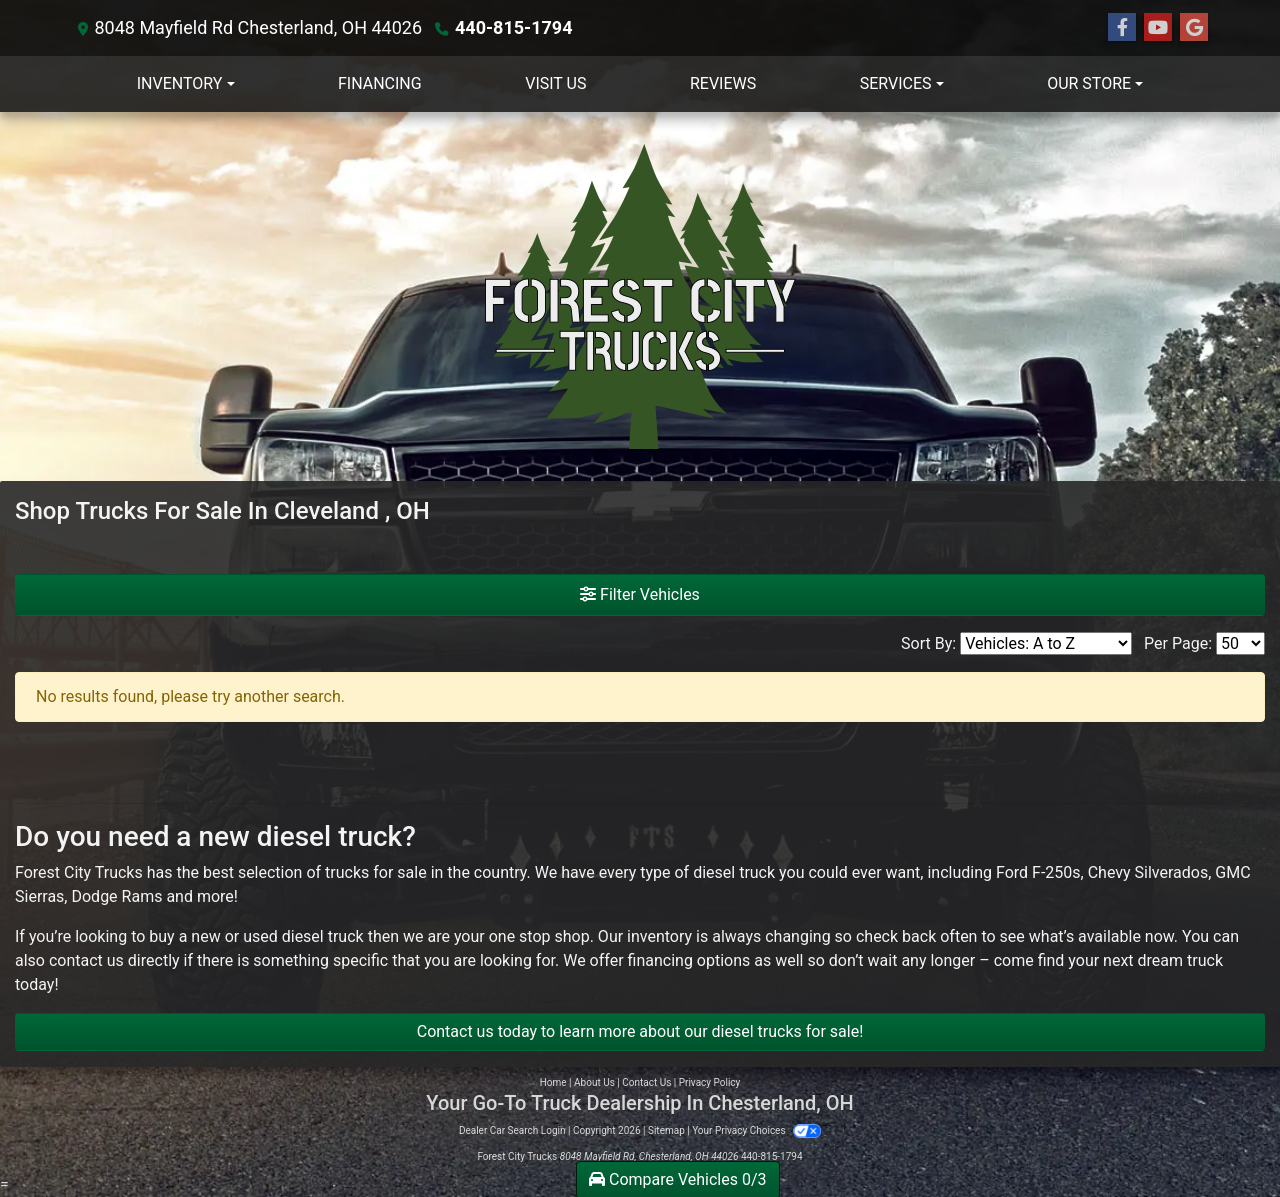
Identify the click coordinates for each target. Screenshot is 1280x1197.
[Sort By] (1046, 643)
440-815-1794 (513, 27)
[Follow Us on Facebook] (1122, 28)
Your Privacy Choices (756, 1130)
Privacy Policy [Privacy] (710, 1082)
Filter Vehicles (640, 594)
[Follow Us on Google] (1194, 28)
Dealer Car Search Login (512, 1130)
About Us (594, 1082)
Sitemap (666, 1130)
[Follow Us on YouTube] (1158, 28)
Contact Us (646, 1082)
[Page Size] (1240, 643)
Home (553, 1082)
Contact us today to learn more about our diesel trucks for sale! (640, 1031)
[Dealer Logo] (640, 296)
